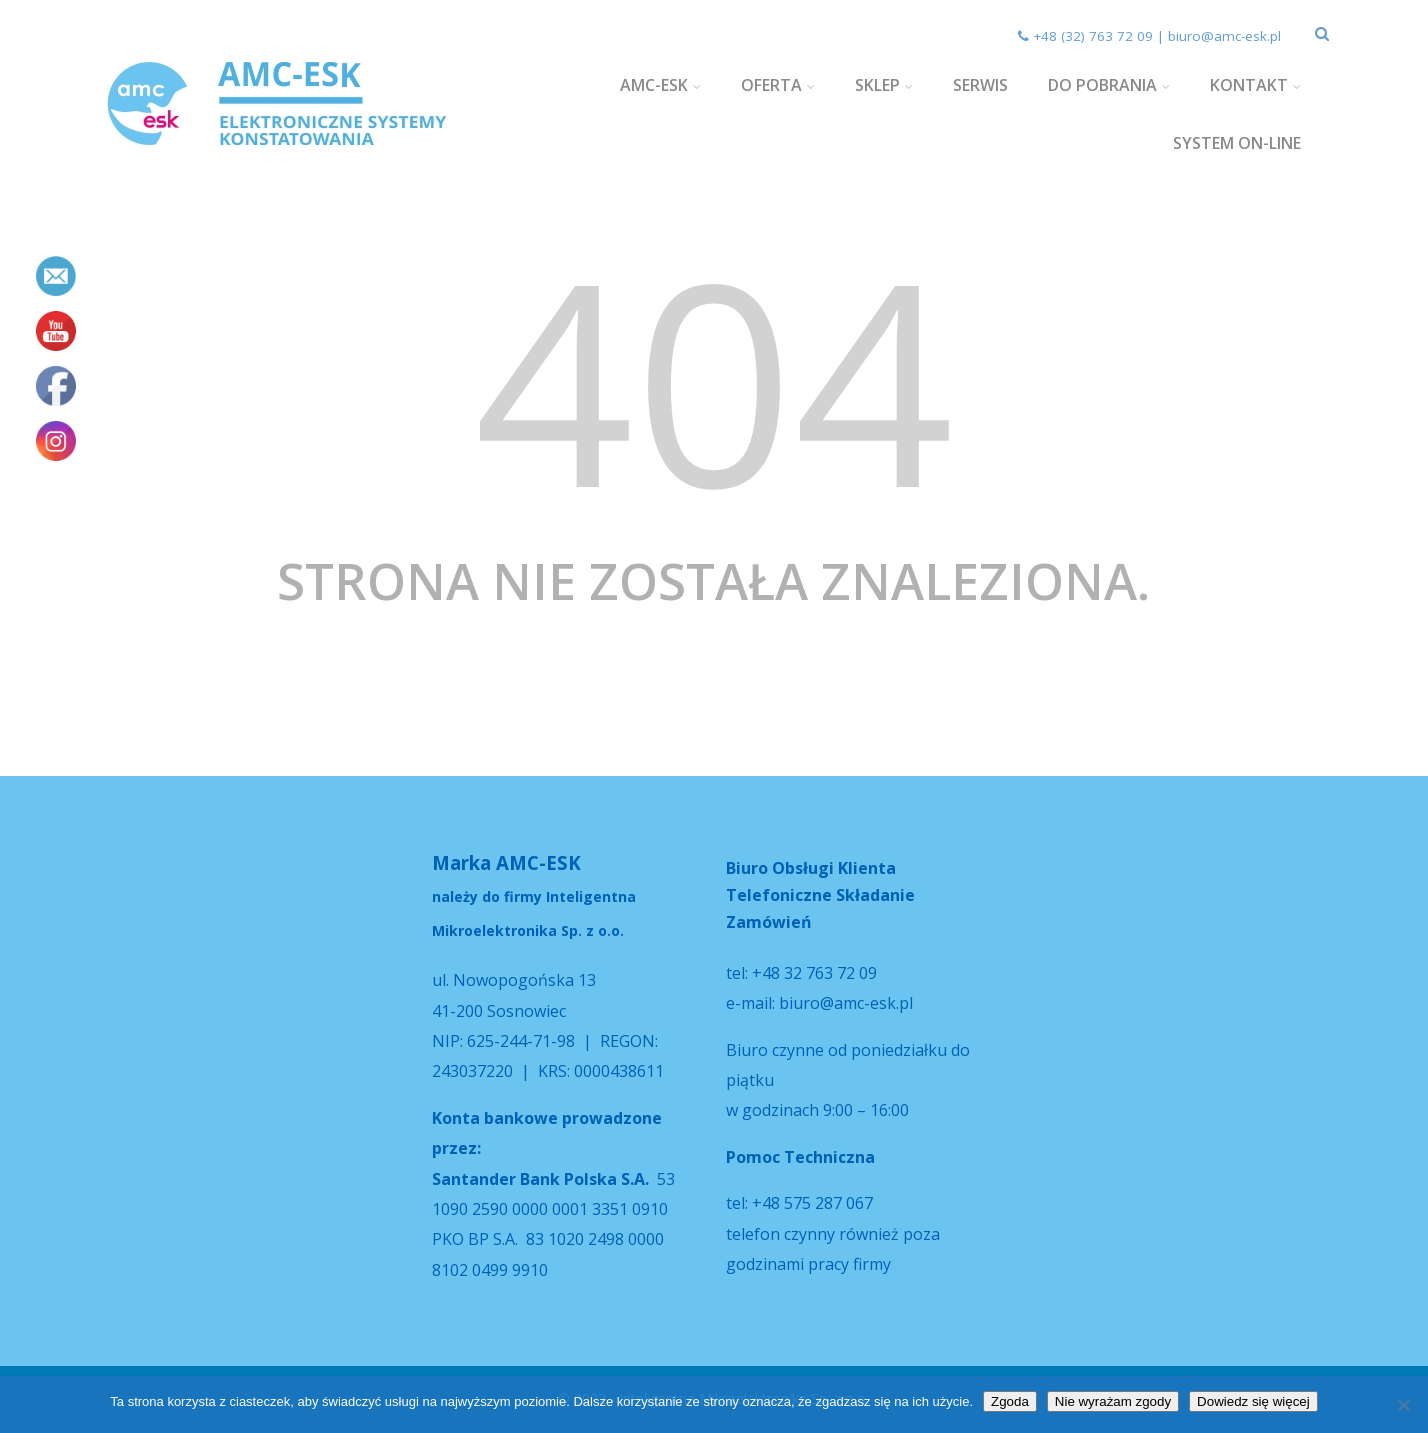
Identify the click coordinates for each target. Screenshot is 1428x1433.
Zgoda (1010, 1401)
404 (714, 378)
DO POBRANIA (1109, 85)
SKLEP (884, 85)
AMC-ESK (660, 85)
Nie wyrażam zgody (1113, 1401)
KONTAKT (1255, 85)
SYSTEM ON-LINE (1237, 143)
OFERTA (778, 85)
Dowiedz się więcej (1253, 1401)
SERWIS (980, 85)
